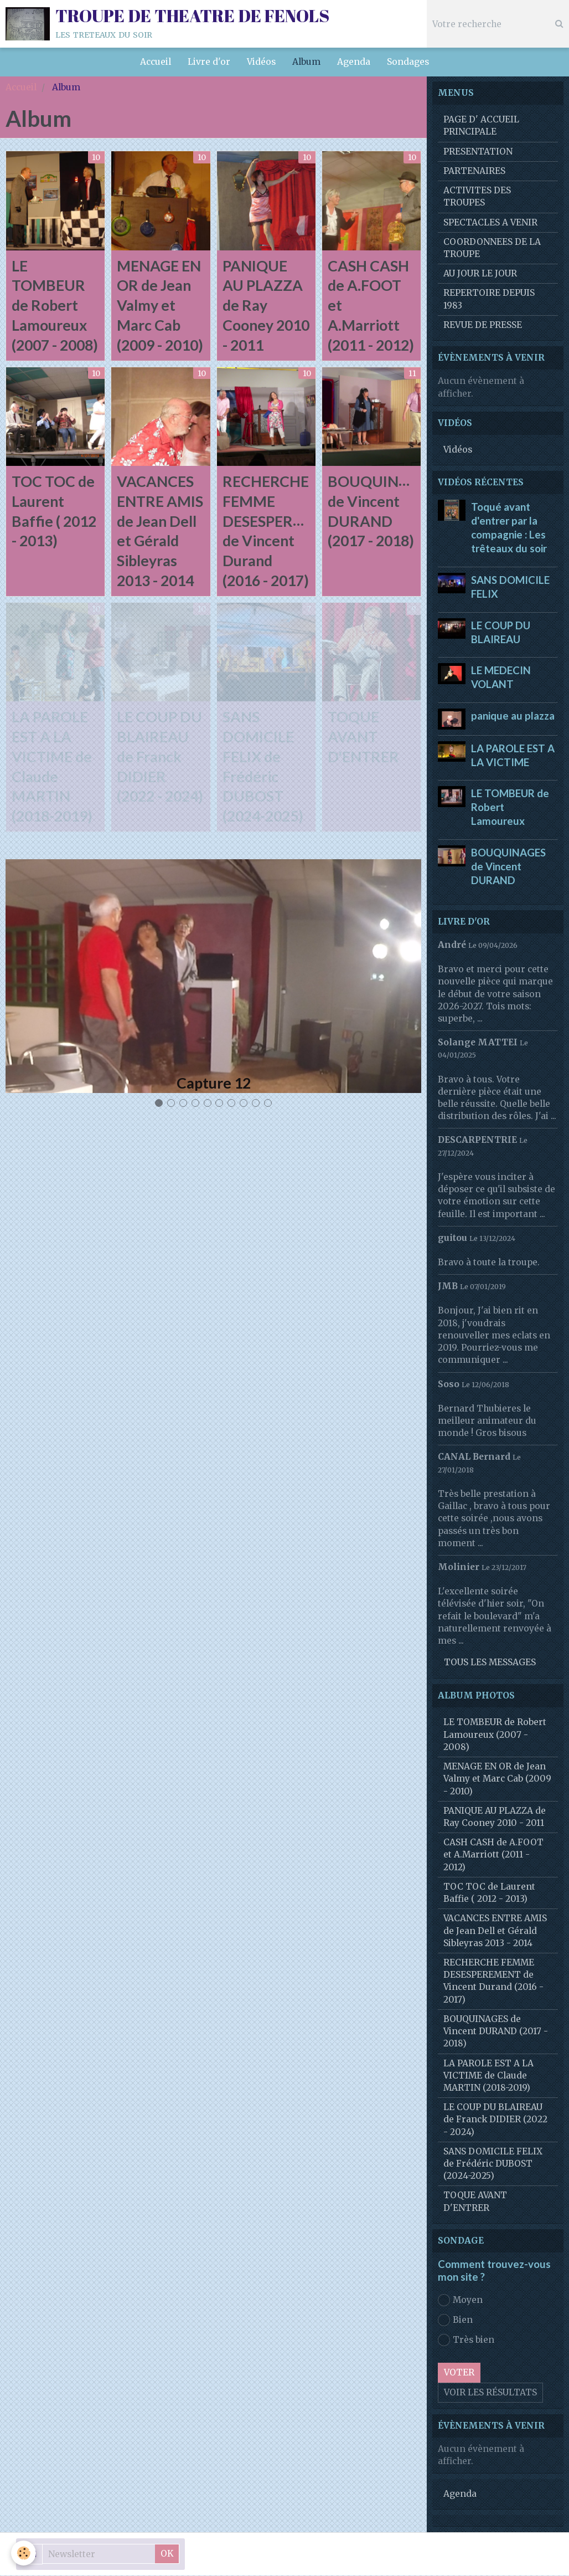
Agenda (353, 62)
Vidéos (261, 62)
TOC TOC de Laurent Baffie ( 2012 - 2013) (489, 1893)
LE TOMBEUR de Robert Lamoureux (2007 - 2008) (55, 306)
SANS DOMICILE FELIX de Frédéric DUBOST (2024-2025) (492, 2164)
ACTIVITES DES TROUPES (477, 197)
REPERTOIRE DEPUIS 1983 (489, 299)
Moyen (460, 2301)
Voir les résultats (490, 2393)
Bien (455, 2321)
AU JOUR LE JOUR (480, 274)
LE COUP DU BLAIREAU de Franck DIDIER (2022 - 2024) (160, 757)
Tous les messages (490, 1663)
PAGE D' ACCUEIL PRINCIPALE (481, 126)
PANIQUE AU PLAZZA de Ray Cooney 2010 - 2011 (266, 306)
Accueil (155, 62)
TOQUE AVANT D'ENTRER (363, 738)
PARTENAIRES (474, 171)
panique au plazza (513, 716)
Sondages (408, 62)
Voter (459, 2373)
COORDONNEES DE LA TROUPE (492, 248)
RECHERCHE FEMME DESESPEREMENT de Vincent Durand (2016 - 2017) (493, 1981)
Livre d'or (209, 62)
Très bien (466, 2340)
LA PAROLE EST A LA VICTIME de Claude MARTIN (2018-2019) (488, 2076)
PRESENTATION (478, 152)
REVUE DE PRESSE (482, 325)
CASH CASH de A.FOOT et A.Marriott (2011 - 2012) (493, 1855)
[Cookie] (23, 2553)
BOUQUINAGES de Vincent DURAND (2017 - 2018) (495, 2031)
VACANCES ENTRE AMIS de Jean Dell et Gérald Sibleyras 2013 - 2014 (495, 1930)
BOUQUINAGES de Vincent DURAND (508, 867)
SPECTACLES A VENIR (490, 223)
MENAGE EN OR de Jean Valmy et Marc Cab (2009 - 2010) (160, 306)
